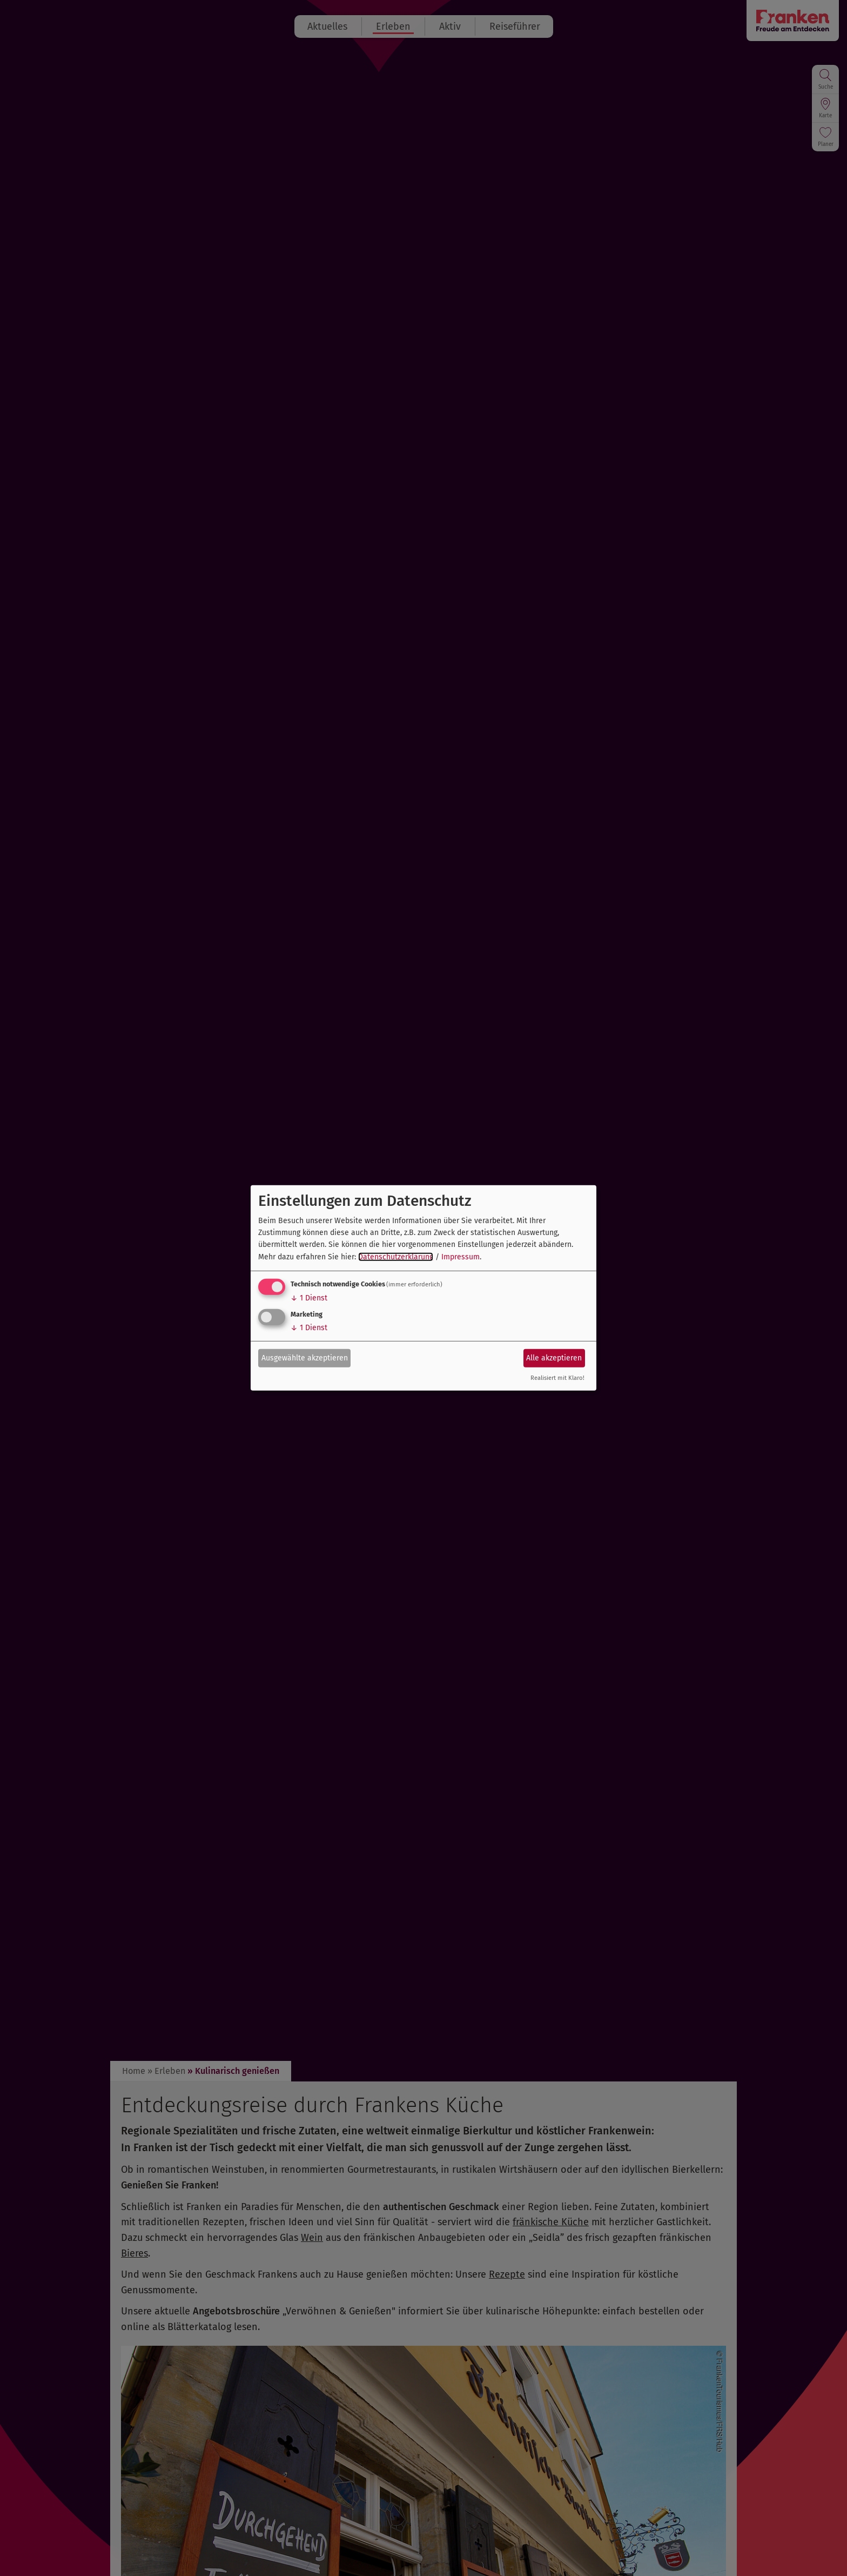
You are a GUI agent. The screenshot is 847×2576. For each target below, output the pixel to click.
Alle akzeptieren (554, 1357)
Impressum (460, 1257)
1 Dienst (309, 1298)
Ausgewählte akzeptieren (304, 1357)
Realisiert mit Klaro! (557, 1378)
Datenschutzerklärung (395, 1257)
